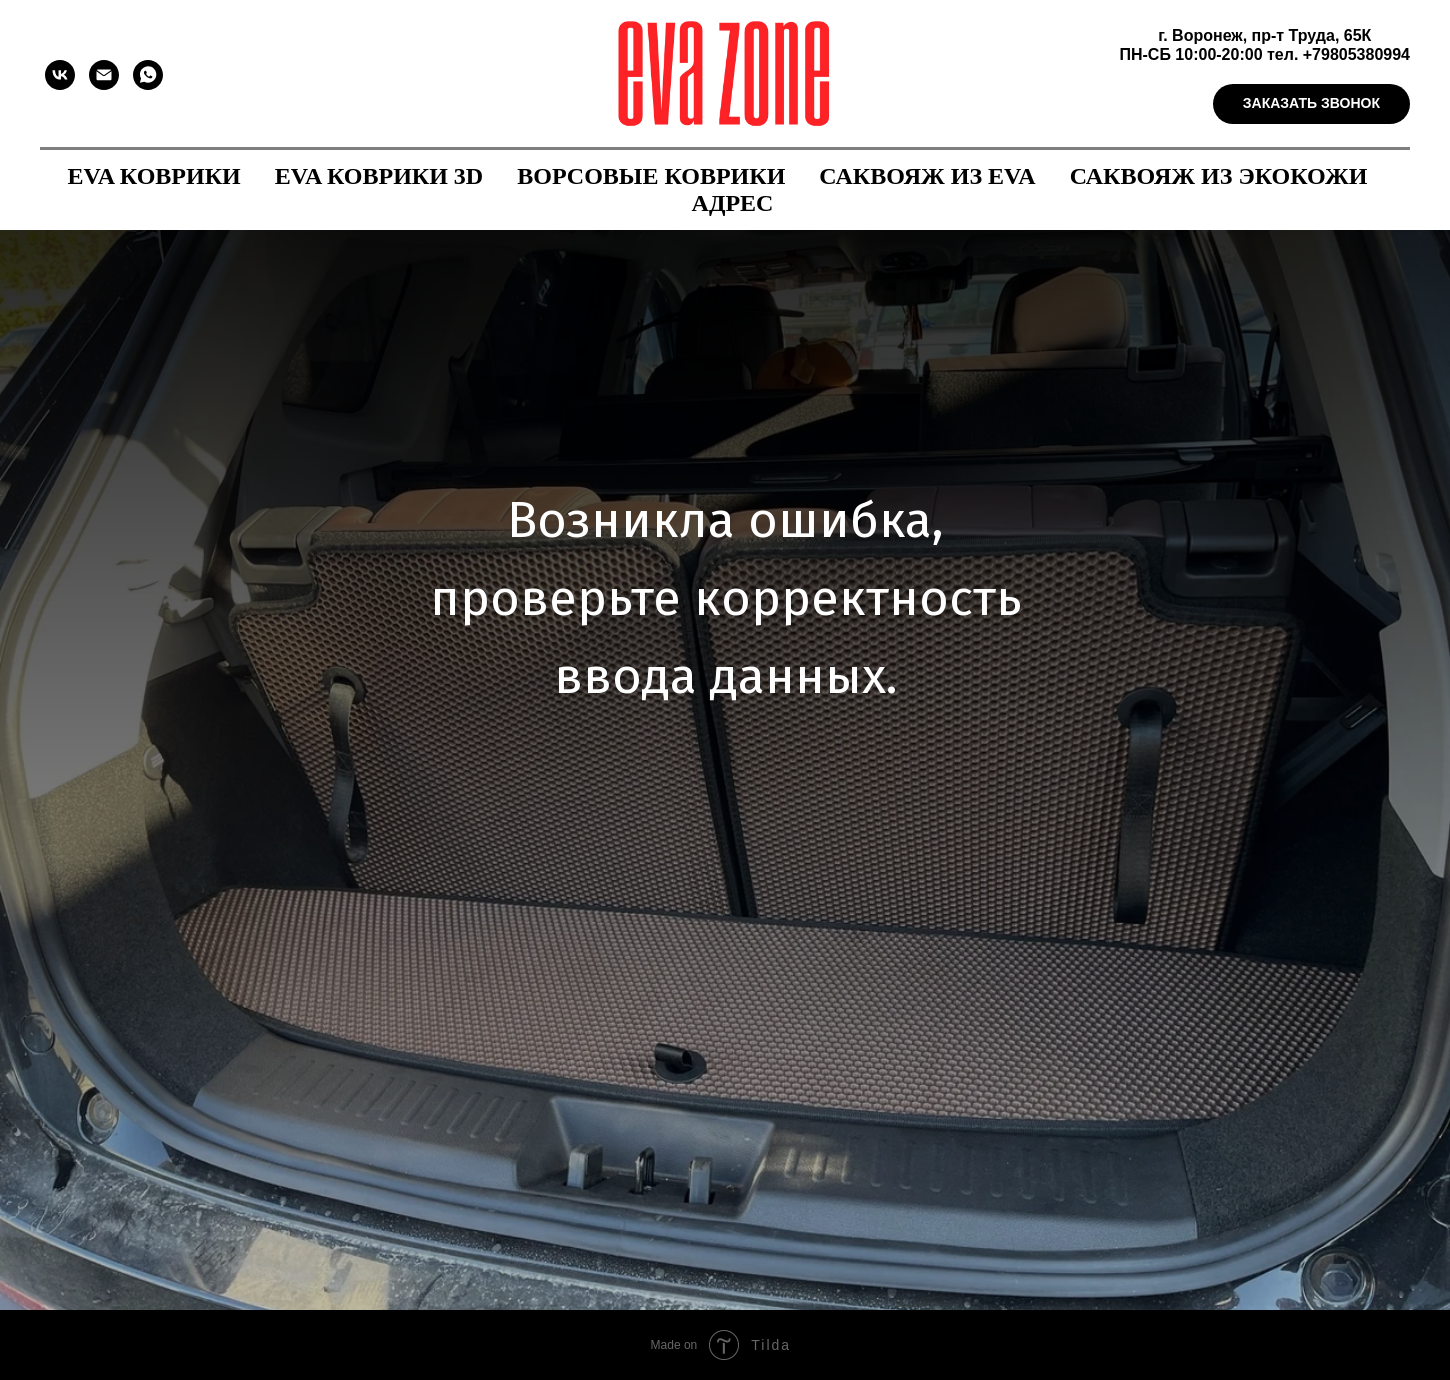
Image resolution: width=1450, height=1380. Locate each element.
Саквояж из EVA (927, 176)
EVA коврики (154, 176)
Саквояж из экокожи (1219, 176)
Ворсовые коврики (651, 176)
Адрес (733, 203)
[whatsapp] (148, 75)
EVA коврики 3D (379, 176)
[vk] (60, 75)
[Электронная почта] (104, 75)
